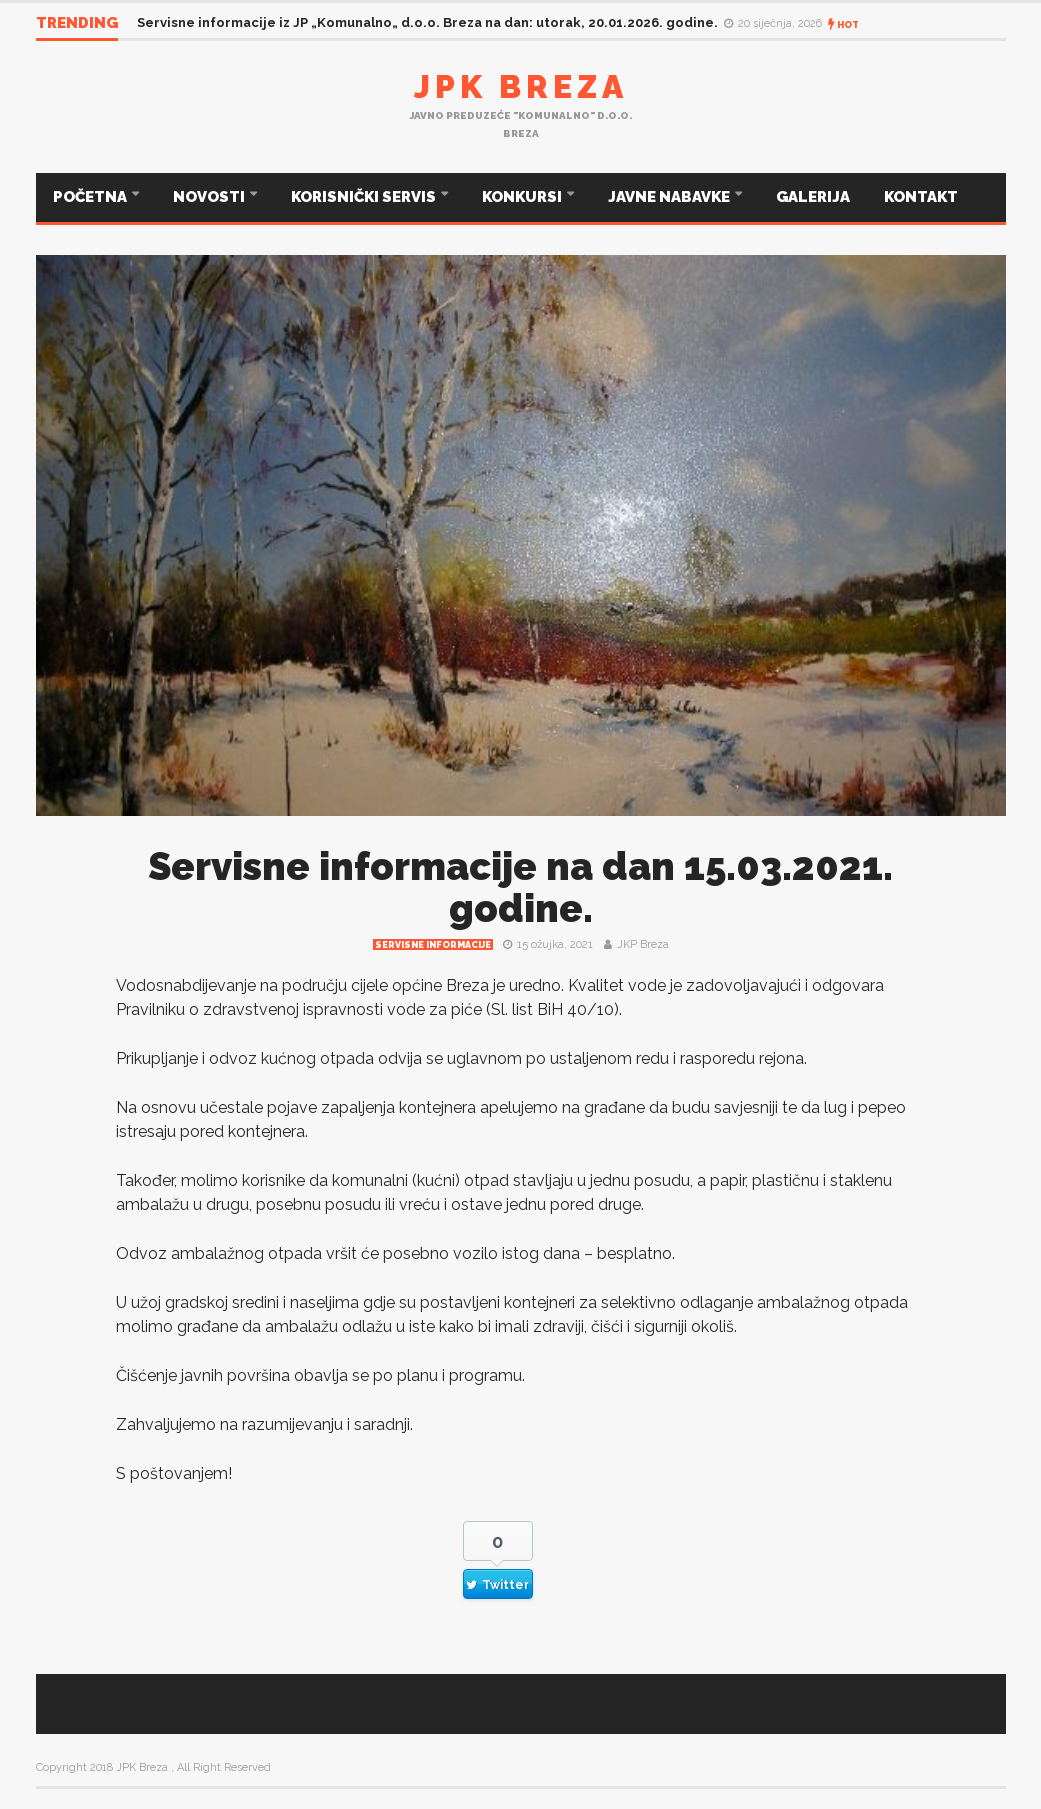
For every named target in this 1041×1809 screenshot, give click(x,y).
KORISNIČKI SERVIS (365, 197)
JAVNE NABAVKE (670, 197)
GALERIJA (813, 197)
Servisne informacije (433, 945)
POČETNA (91, 197)
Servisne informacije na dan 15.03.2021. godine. (520, 887)
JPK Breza (521, 86)
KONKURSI (523, 197)
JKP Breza (643, 944)
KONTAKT (921, 197)
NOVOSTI (210, 197)
